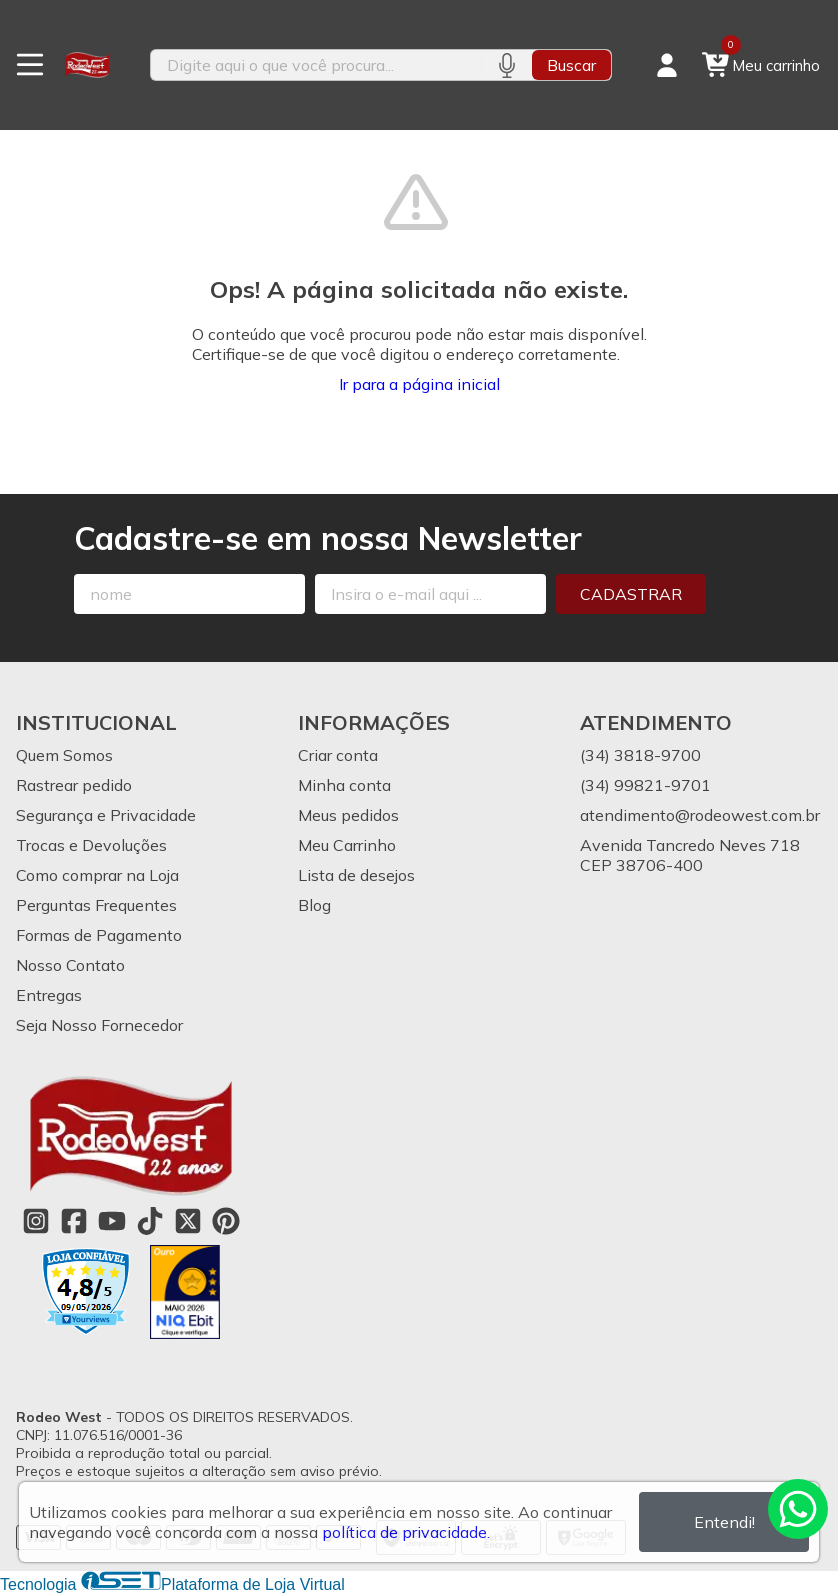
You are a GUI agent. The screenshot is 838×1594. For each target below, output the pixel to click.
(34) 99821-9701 (645, 785)
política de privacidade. (406, 1532)
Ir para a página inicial (419, 384)
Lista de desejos (356, 875)
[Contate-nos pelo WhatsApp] (798, 1509)
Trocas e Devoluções (91, 845)
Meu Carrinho (347, 845)
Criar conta (338, 755)
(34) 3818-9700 (640, 755)
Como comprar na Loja (97, 875)
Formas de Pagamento (99, 935)
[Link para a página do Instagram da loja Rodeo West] (36, 1221)
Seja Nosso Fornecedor (99, 1025)
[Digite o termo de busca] (316, 65)
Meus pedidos (348, 815)
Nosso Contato (70, 965)
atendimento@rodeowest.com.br (700, 815)
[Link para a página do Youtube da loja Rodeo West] (112, 1221)
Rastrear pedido (74, 785)
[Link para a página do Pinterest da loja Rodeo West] (226, 1221)
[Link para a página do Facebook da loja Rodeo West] (74, 1221)
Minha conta (344, 785)
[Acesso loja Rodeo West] (667, 65)
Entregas (49, 995)
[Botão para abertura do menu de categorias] (30, 65)
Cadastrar (631, 594)
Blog (314, 905)
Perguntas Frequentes (96, 905)
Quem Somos (64, 755)
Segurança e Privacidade (106, 815)
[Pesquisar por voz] (506, 65)
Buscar (571, 65)
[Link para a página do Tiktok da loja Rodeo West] (150, 1221)
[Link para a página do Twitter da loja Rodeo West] (188, 1221)
